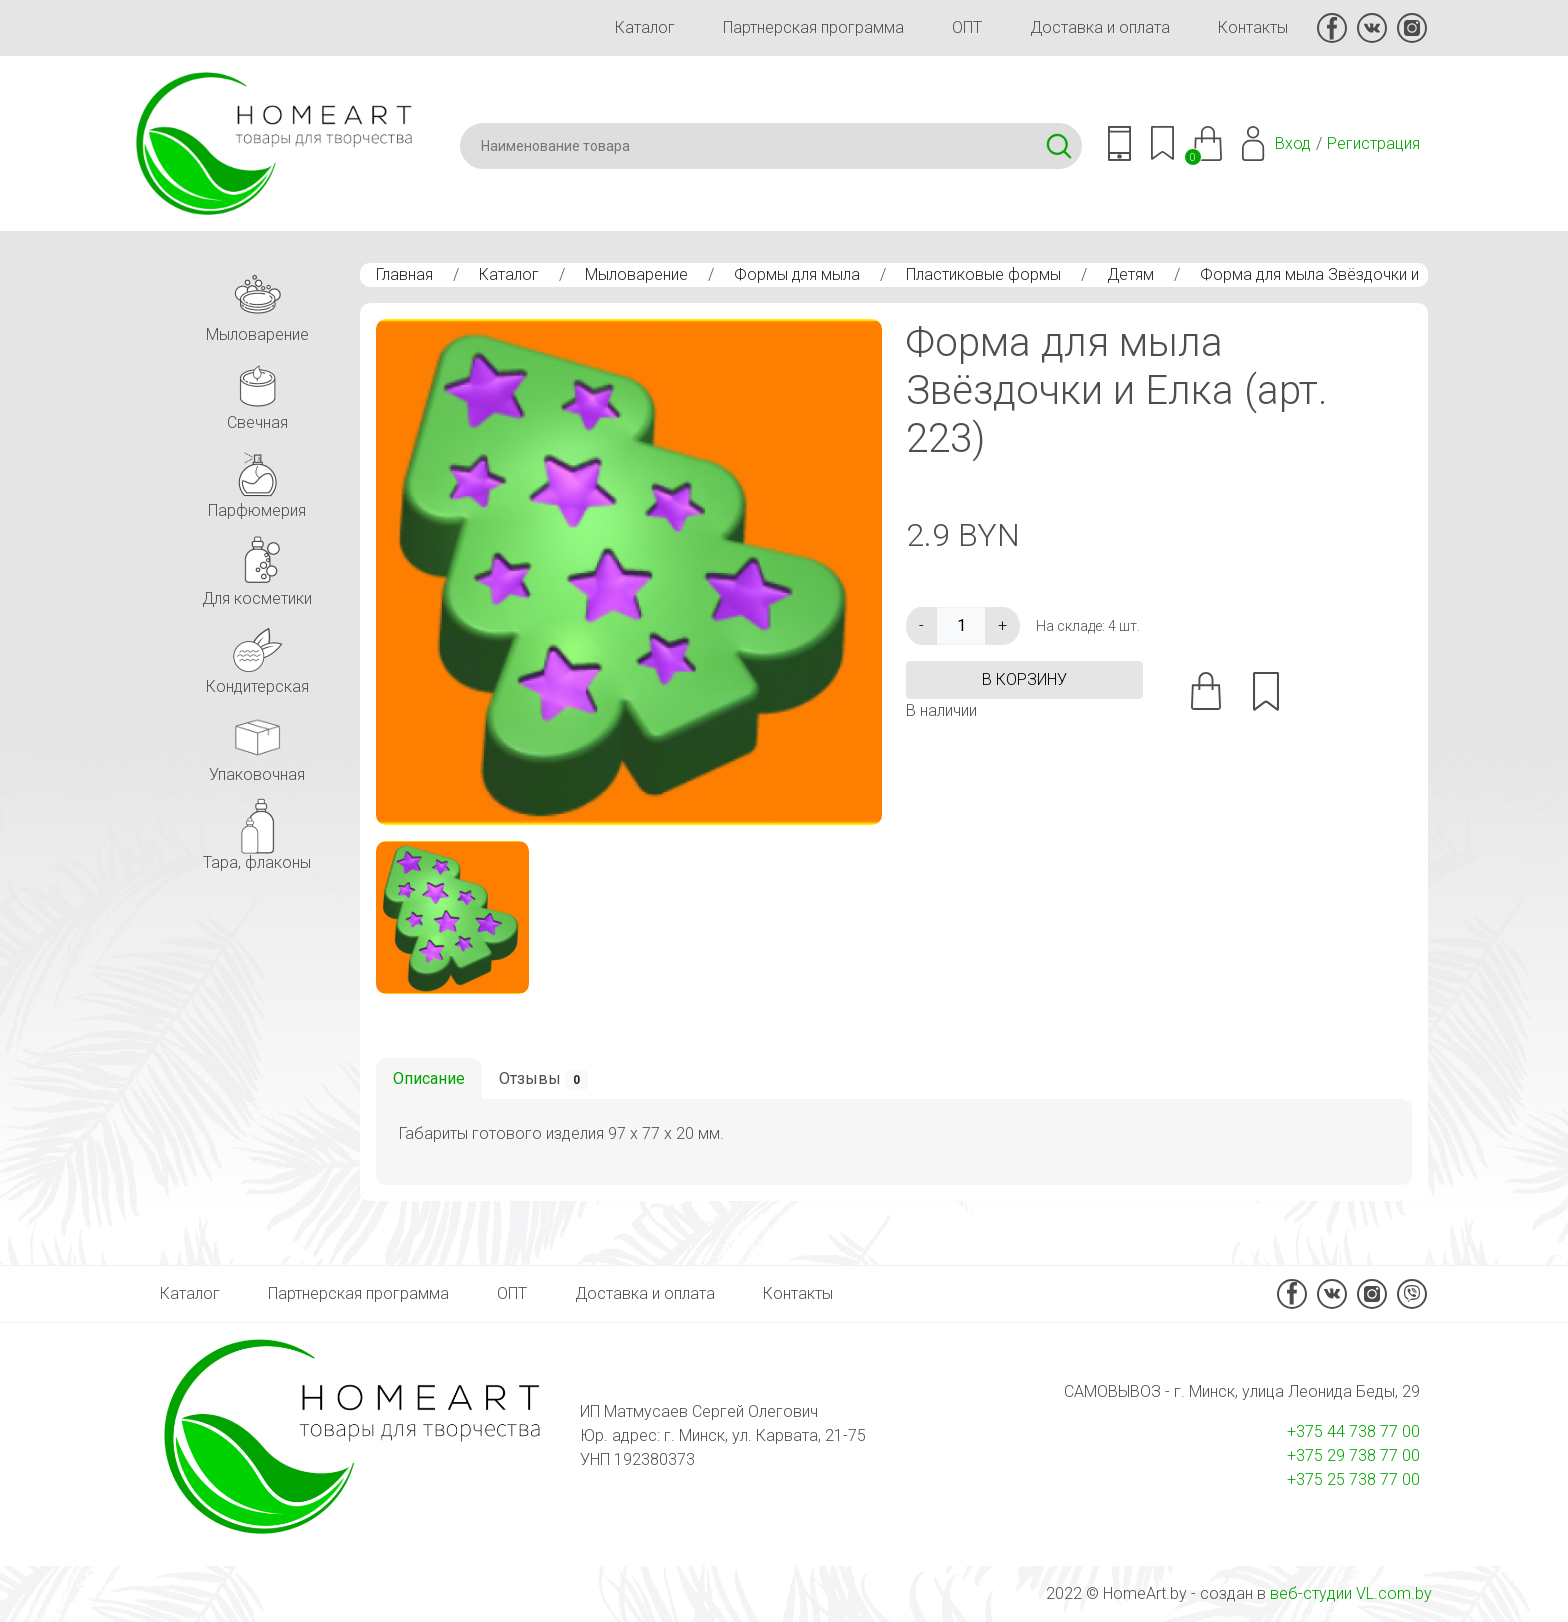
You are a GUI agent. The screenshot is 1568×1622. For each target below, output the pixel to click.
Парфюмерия (257, 479)
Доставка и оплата (1100, 27)
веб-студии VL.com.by (1351, 1593)
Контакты (1253, 27)
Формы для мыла (797, 274)
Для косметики (257, 567)
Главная (404, 274)
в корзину (1024, 679)
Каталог (645, 27)
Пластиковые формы (983, 274)
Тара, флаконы (257, 831)
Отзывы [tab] (543, 1079)
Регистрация (1373, 143)
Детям (1130, 274)
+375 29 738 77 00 (1353, 1455)
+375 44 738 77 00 (1353, 1431)
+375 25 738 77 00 (1353, 1479)
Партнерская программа (813, 27)
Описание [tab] (429, 1078)
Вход (1293, 143)
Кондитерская (257, 655)
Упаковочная (257, 743)
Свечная (257, 391)
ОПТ (967, 27)
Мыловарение (636, 274)
